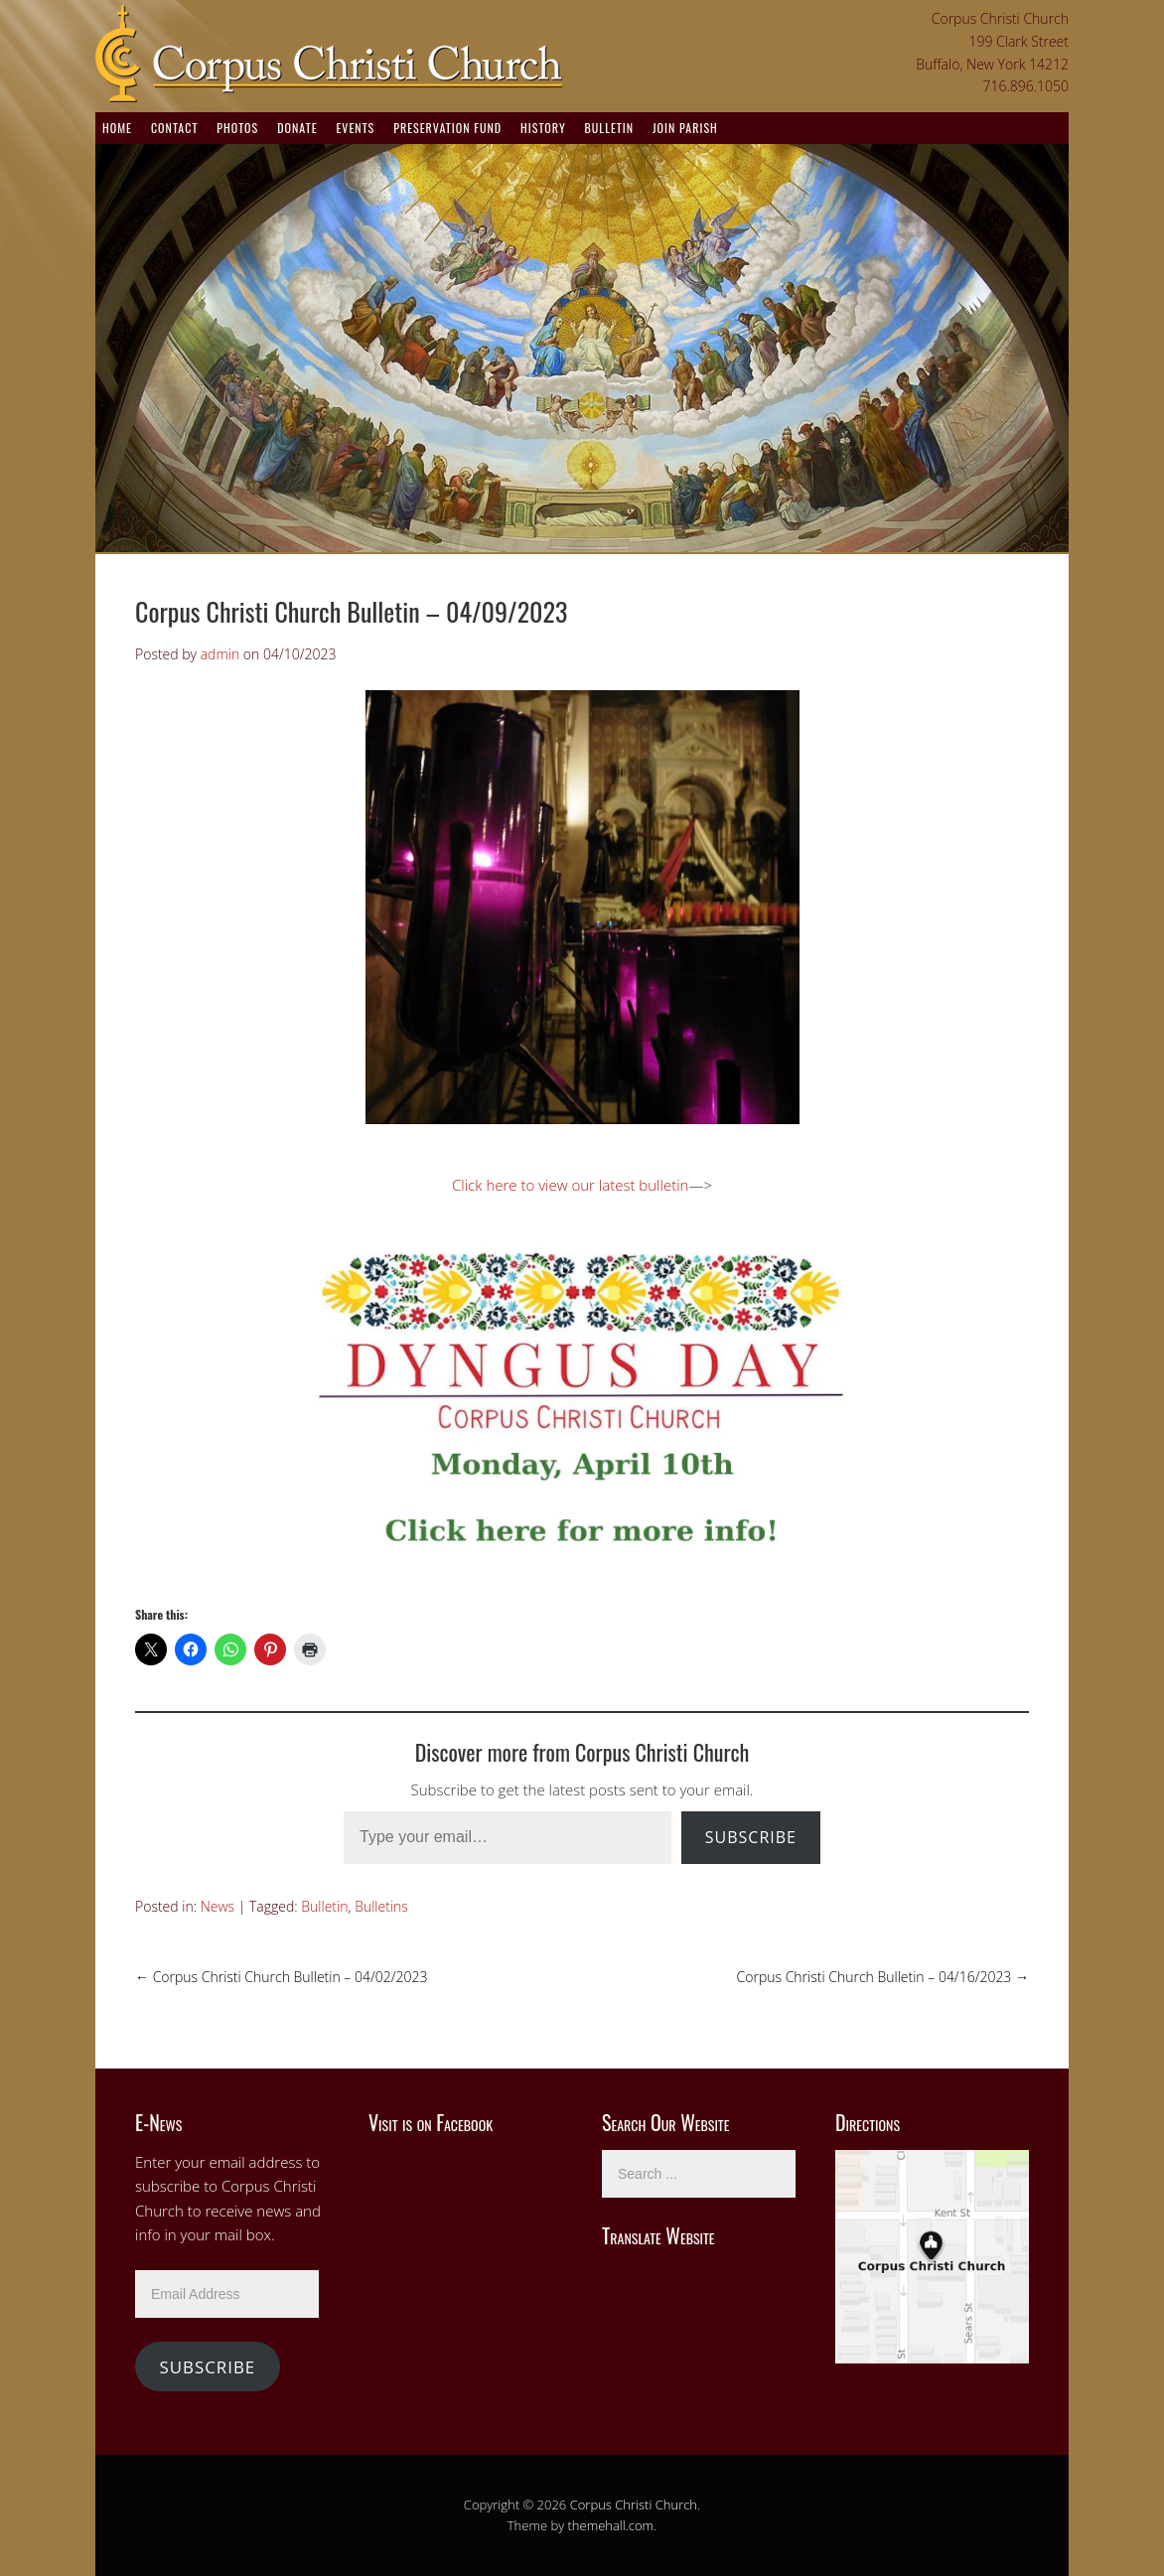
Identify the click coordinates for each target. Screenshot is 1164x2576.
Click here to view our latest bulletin (570, 1185)
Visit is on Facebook (430, 2122)
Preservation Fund (447, 127)
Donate (297, 127)
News (217, 1906)
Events (355, 127)
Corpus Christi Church (633, 2504)
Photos (237, 127)
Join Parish (685, 127)
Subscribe (751, 1837)
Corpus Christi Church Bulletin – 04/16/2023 (883, 1976)
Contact (174, 127)
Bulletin (609, 127)
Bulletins (381, 1906)
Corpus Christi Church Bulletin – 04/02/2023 (281, 1976)
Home (117, 127)
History (543, 127)
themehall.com (611, 2525)
